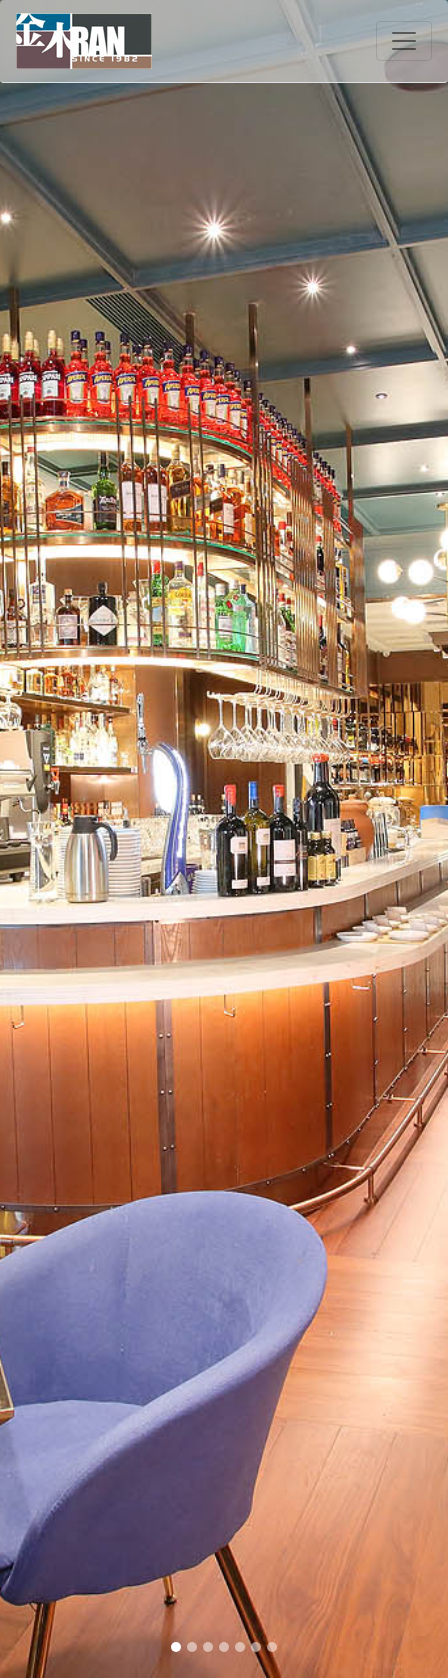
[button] (33, 839)
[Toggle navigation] (404, 41)
